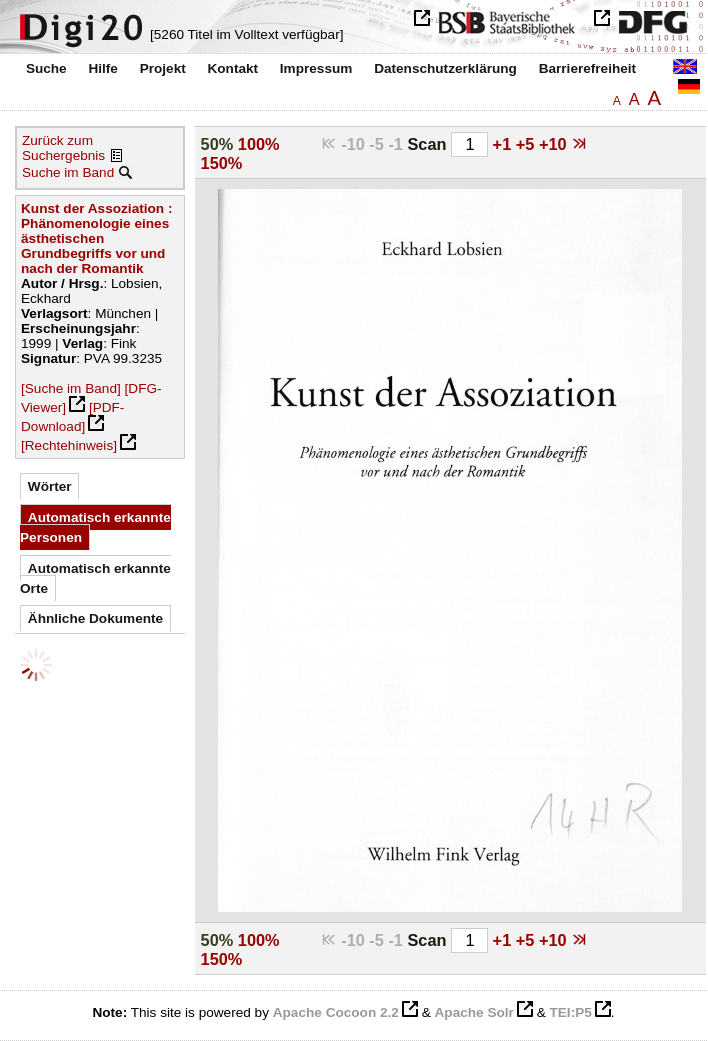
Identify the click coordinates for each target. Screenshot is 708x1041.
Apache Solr (474, 1012)
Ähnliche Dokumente (95, 618)
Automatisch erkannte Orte (95, 578)
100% (259, 144)
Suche (46, 68)
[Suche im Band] (71, 388)
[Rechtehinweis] (69, 445)
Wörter (50, 486)
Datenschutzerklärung (445, 68)
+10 (555, 144)
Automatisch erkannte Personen (95, 527)
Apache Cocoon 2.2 (336, 1012)
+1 (504, 144)
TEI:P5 (570, 1012)
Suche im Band (68, 172)
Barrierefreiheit (587, 68)
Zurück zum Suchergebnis (63, 148)
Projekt (163, 68)
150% (222, 163)
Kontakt (232, 68)
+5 (527, 144)
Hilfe (102, 68)
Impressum (316, 68)
